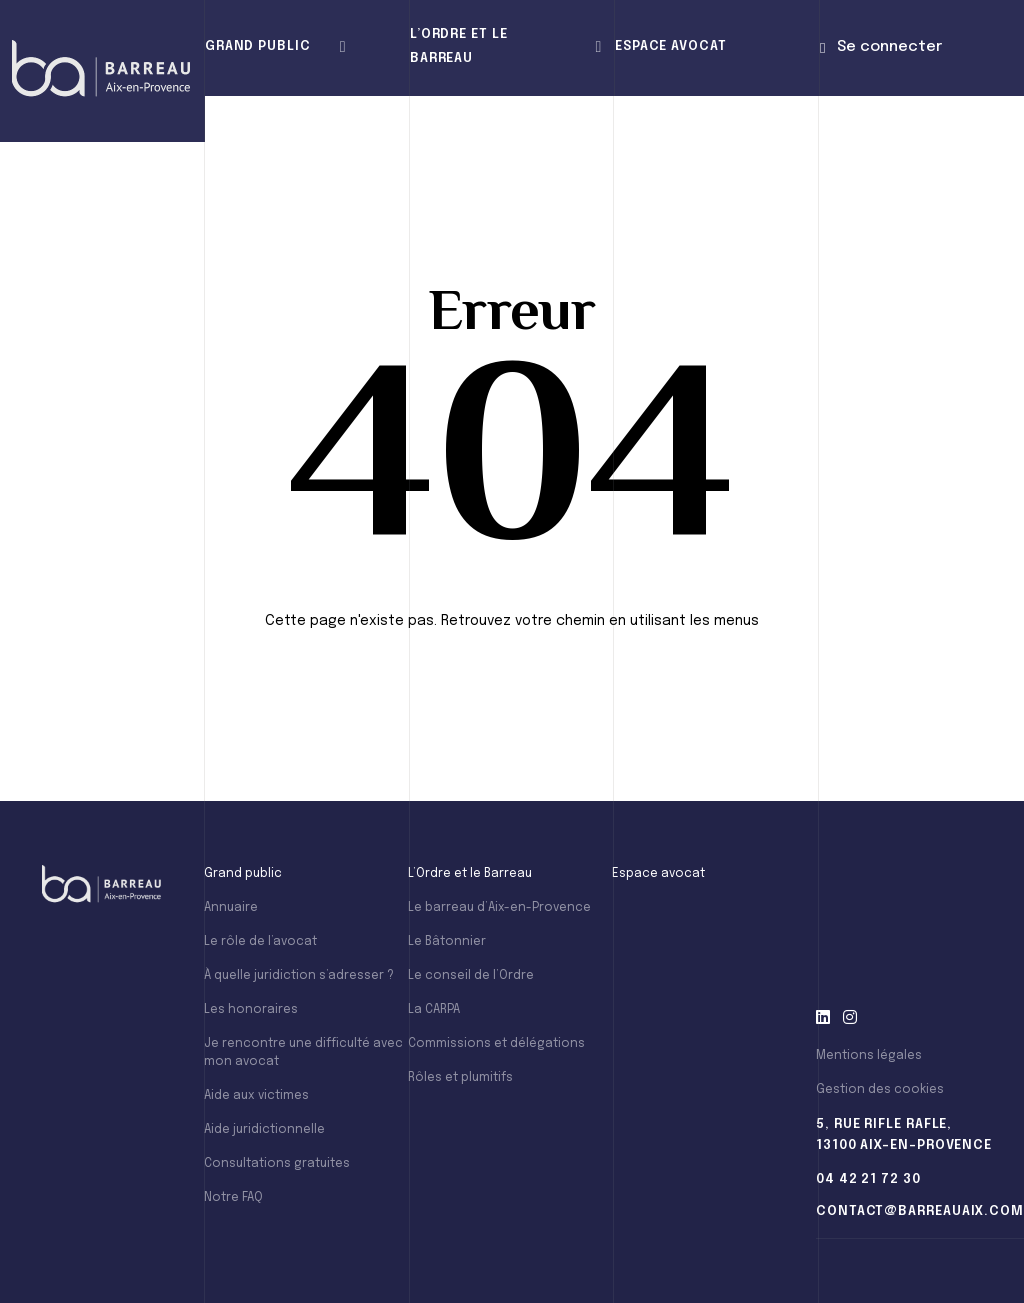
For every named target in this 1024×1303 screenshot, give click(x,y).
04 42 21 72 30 (868, 1179)
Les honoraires (251, 1010)
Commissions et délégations (496, 1044)
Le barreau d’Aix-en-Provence (499, 908)
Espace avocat (671, 46)
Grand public (258, 46)
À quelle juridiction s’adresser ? (299, 976)
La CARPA (434, 1010)
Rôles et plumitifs (460, 1078)
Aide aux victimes (256, 1096)
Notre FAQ (233, 1198)
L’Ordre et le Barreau (459, 46)
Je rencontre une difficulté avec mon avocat (303, 1053)
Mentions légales (869, 1056)
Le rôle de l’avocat (260, 942)
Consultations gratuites (277, 1164)
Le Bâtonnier (447, 942)
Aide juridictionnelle (264, 1130)
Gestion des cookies (880, 1090)
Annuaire (231, 908)
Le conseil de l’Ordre (471, 976)
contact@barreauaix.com (920, 1211)
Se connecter (881, 47)
